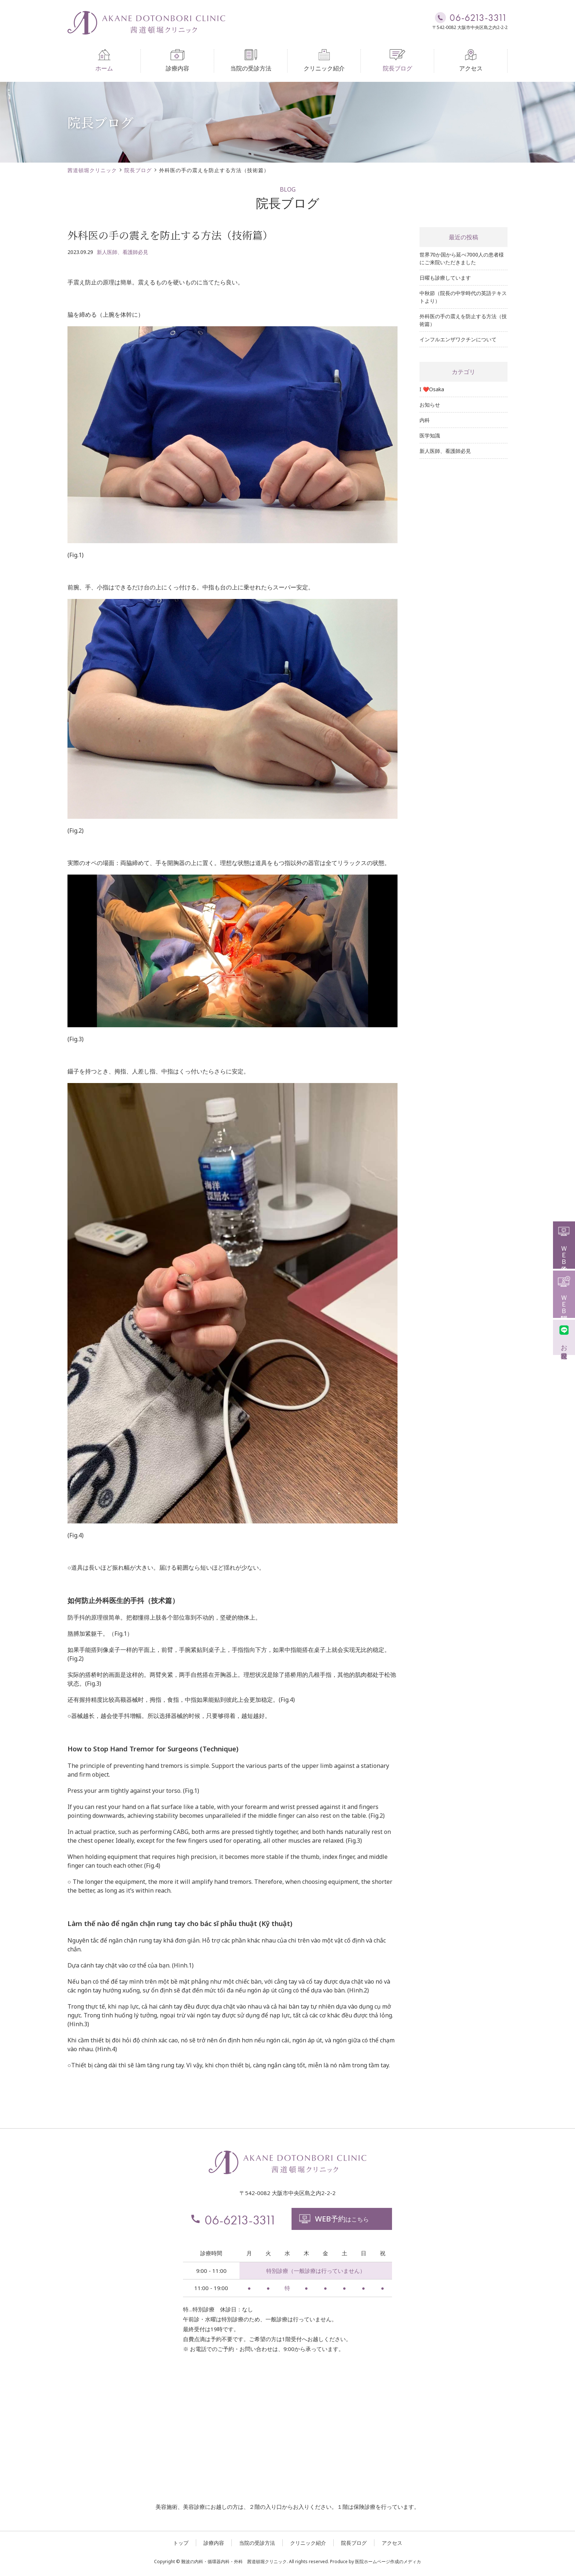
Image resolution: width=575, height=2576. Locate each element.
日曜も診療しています (445, 277)
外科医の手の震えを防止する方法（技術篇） (463, 320)
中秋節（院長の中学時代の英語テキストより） (463, 297)
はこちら (334, 2219)
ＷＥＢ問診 (564, 1293)
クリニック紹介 (324, 60)
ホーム (104, 60)
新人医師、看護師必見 (122, 251)
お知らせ (430, 404)
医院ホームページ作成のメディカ (388, 2561)
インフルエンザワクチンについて (458, 339)
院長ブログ (397, 60)
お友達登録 (564, 1336)
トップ (180, 2542)
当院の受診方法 (250, 60)
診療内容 (177, 60)
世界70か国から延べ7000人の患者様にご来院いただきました (462, 258)
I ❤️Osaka (432, 389)
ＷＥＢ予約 (564, 1244)
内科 (425, 420)
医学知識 (430, 435)
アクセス (471, 60)
